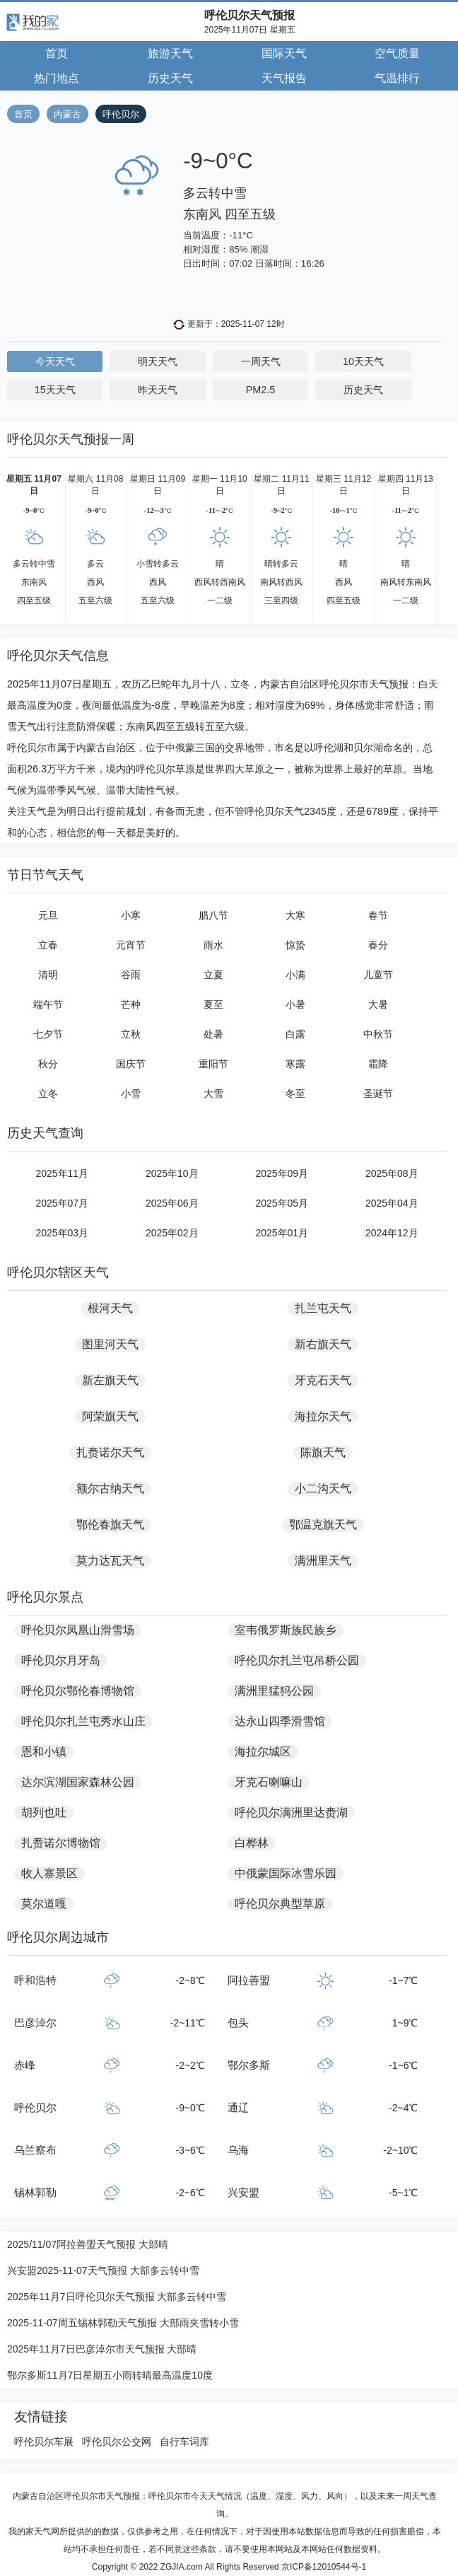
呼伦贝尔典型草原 (280, 1904)
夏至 (213, 1004)
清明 (48, 974)
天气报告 (284, 78)
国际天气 (284, 53)
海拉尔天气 (323, 1416)
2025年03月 (61, 1232)
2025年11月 (61, 1173)
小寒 (131, 915)
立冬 (48, 1093)
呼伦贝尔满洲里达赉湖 (291, 1812)
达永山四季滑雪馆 (280, 1721)
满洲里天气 (323, 1561)
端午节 (48, 1004)
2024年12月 (391, 1232)
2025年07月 (61, 1203)
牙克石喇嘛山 (269, 1782)
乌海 (238, 2150)
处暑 (213, 1034)
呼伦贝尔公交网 (116, 2441)
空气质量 (397, 53)
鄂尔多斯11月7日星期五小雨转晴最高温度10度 (110, 2375)
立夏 (213, 974)
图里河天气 (110, 1344)
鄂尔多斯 (249, 2065)
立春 (48, 945)
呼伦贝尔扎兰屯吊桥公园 (297, 1660)
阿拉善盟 (249, 1980)
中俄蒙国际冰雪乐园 (285, 1873)
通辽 (238, 2107)
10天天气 (363, 361)
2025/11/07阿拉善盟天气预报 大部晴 (87, 2244)
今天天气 (55, 361)
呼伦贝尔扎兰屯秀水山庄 (83, 1721)
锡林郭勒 (35, 2192)
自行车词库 (184, 2441)
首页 (56, 53)
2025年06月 (172, 1203)
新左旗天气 (110, 1380)
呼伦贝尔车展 (44, 2441)
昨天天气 (157, 389)
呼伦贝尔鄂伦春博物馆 (77, 1691)
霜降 (378, 1063)
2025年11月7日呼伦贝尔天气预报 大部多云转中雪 (116, 2296)
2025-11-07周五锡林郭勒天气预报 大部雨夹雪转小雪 (123, 2322)
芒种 (131, 1004)
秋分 (48, 1063)
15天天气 (55, 389)
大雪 (213, 1093)
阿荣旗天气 (110, 1416)
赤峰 (24, 2065)
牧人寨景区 (49, 1873)
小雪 (131, 1093)
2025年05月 (281, 1203)
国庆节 (131, 1063)
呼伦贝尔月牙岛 (60, 1660)
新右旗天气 (323, 1344)
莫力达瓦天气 (110, 1561)
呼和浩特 (35, 1980)
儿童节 (378, 974)
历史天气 (170, 78)
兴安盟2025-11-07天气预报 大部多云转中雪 (103, 2270)
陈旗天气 (323, 1452)
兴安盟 (243, 2192)
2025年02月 (172, 1232)
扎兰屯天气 (323, 1308)
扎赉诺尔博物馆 (60, 1843)
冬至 (295, 1093)
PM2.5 (261, 389)
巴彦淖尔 (35, 2023)
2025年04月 (391, 1203)
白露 (295, 1034)
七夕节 (48, 1034)
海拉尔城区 (263, 1752)
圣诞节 (378, 1093)
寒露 (295, 1063)
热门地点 (56, 78)
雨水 (213, 945)
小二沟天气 (323, 1489)
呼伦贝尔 (120, 114)
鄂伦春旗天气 (110, 1525)
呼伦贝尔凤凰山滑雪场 (77, 1630)
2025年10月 (172, 1173)
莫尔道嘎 (43, 1904)
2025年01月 (281, 1232)
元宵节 (131, 945)
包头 (238, 2023)
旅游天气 (170, 53)
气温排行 (397, 78)
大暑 (378, 1004)
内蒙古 (67, 114)
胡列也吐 (43, 1812)
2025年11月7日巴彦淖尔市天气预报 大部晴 (101, 2349)
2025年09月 (281, 1173)
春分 (378, 945)
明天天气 (157, 361)
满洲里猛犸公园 (274, 1691)
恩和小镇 (43, 1752)
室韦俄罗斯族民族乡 (285, 1630)
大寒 (295, 915)
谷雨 (131, 974)
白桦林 (252, 1843)
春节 (378, 915)
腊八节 (213, 915)
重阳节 (213, 1063)
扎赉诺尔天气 (110, 1452)
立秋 (131, 1034)
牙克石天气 (323, 1380)
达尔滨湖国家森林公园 (77, 1782)
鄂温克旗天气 (323, 1525)
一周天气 (261, 361)
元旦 (48, 915)
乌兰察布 (35, 2150)
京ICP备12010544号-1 (323, 2567)
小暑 (295, 1004)
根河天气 (110, 1308)
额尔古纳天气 (110, 1489)
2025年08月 (391, 1173)
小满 (295, 974)
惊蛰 (295, 945)
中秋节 (378, 1034)
